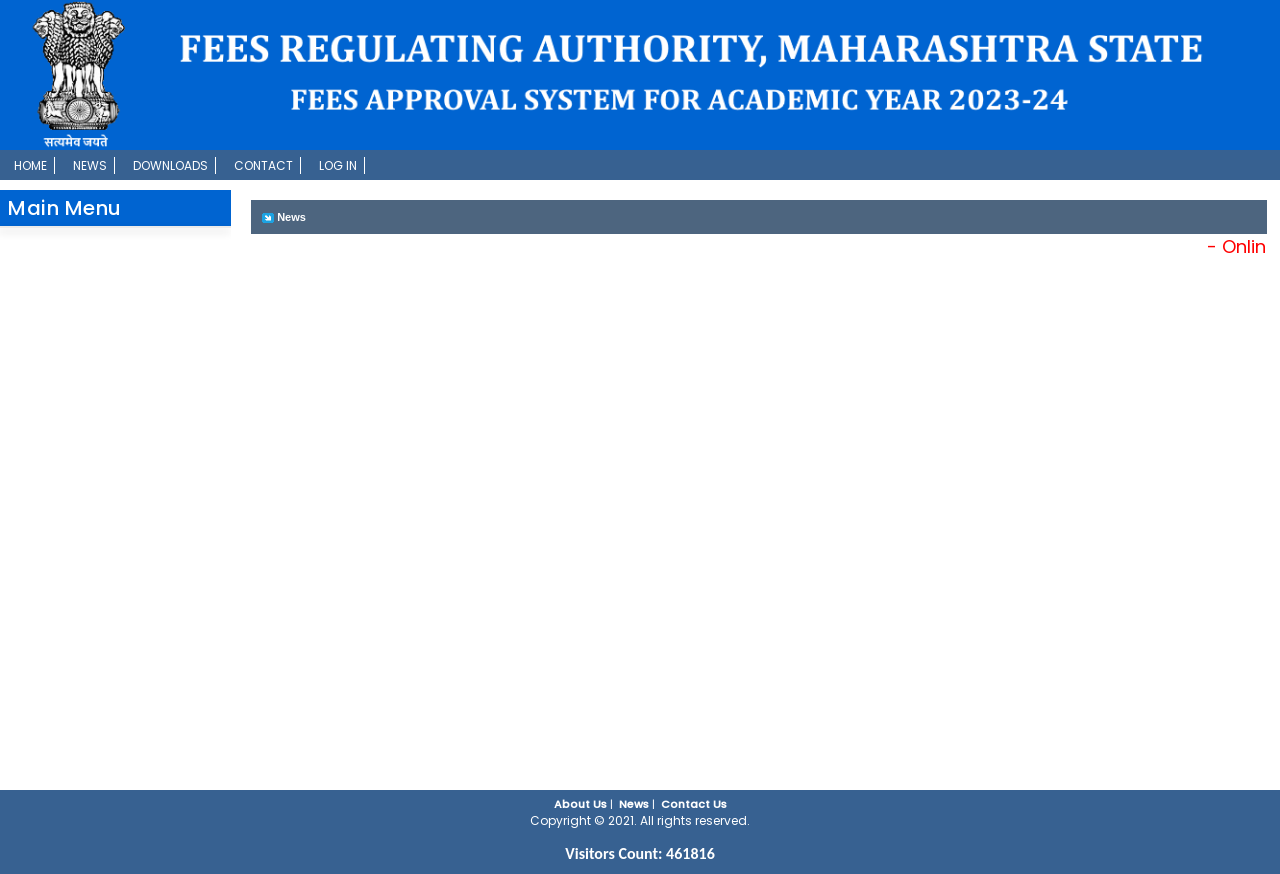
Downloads (170, 165)
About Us (580, 804)
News (90, 165)
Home (30, 165)
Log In (338, 165)
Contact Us (694, 804)
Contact (263, 165)
